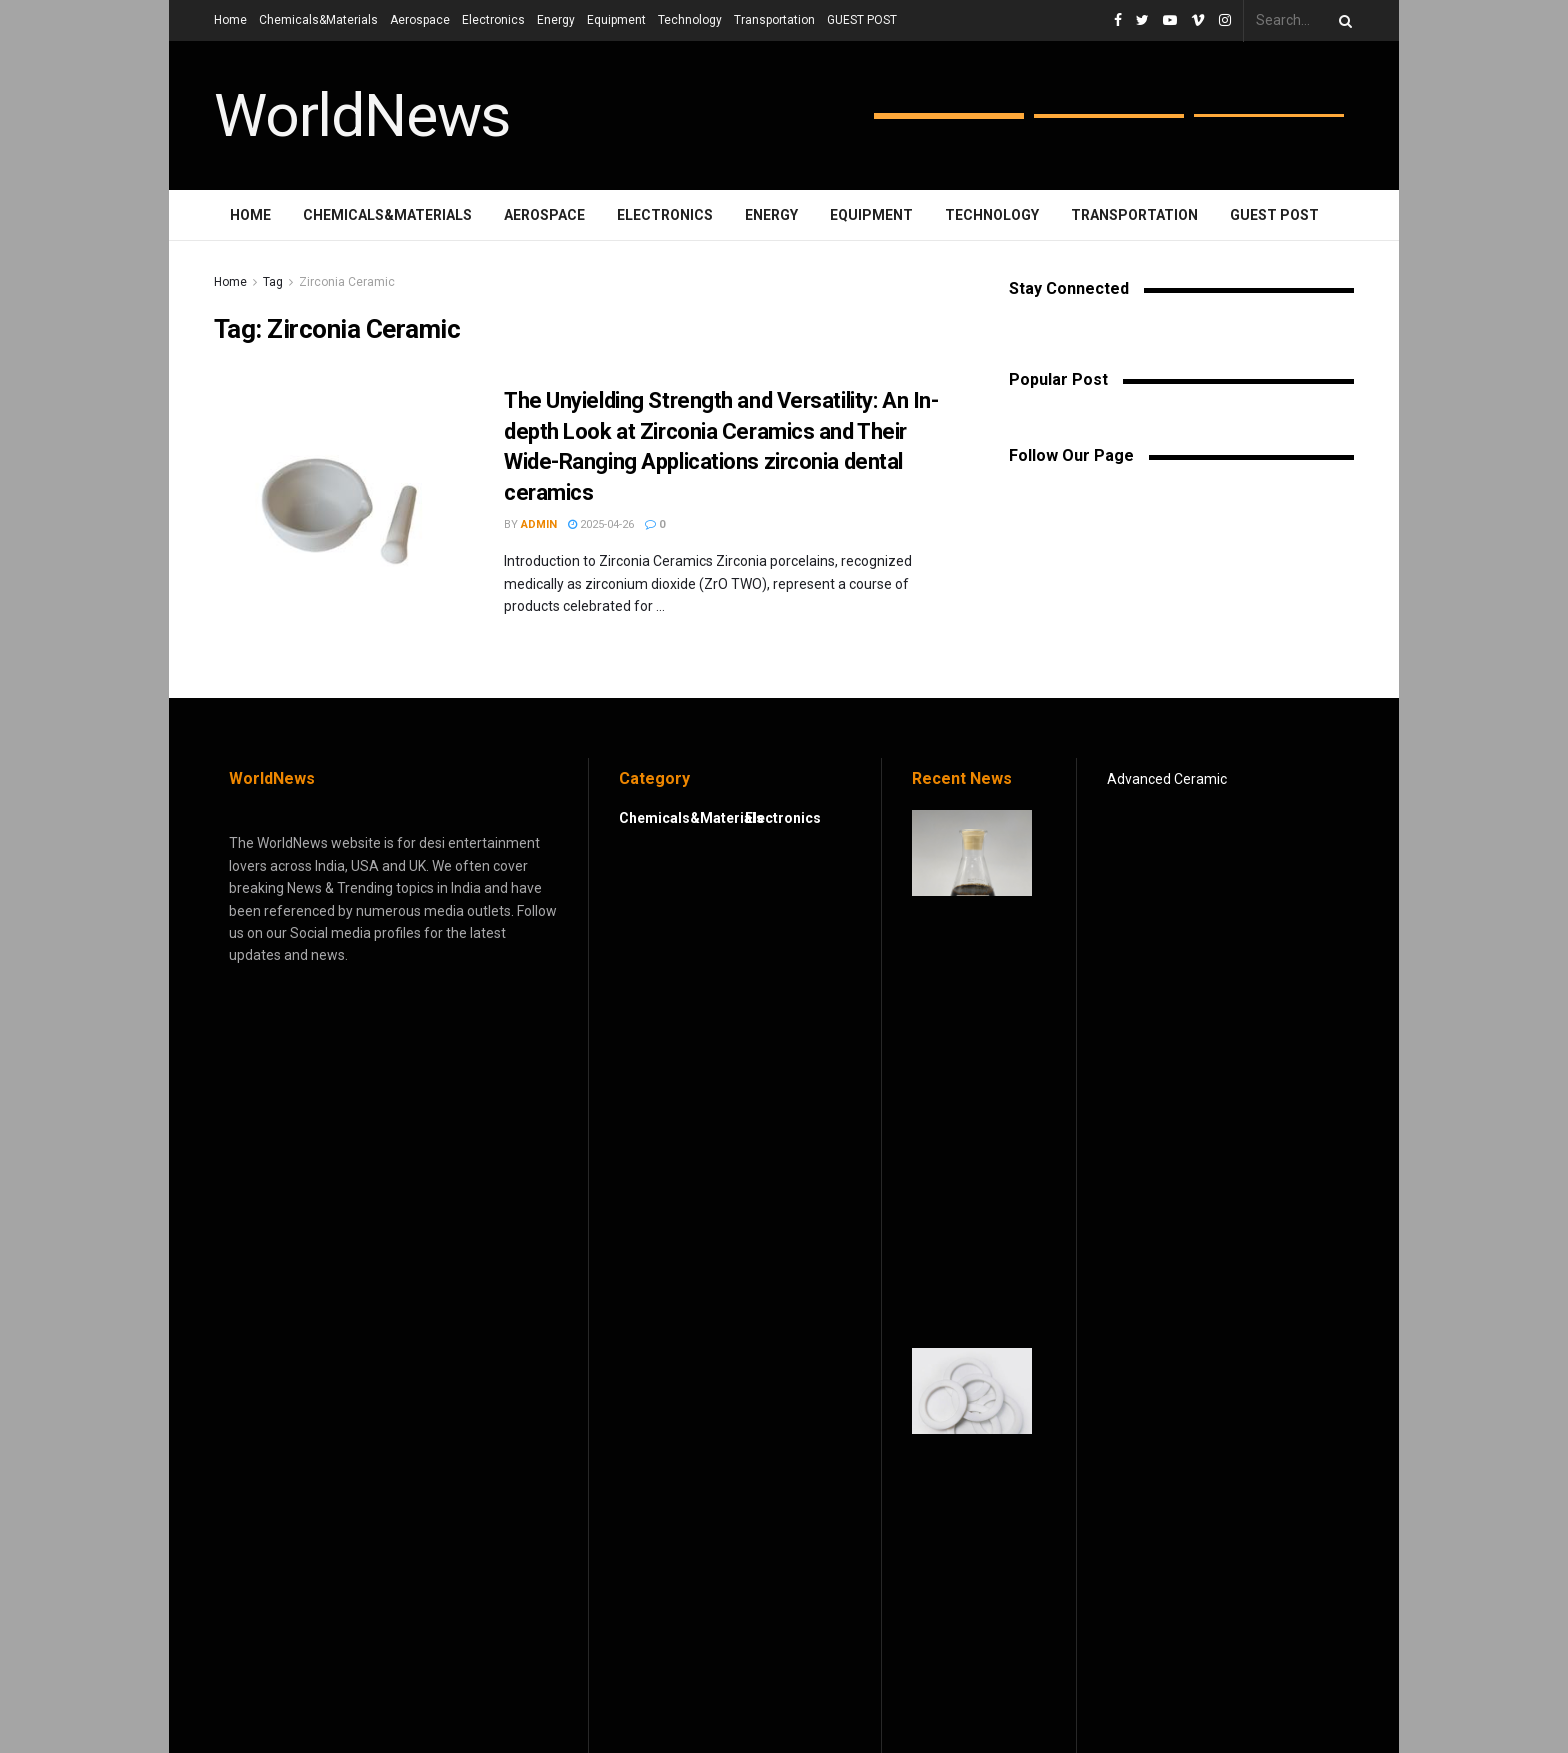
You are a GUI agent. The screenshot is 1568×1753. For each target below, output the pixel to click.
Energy (556, 20)
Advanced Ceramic (1167, 779)
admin (539, 524)
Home (230, 20)
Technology (690, 20)
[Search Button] (1342, 20)
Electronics (493, 20)
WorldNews (362, 116)
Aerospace (420, 20)
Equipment (616, 20)
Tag (273, 282)
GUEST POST (862, 20)
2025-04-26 (601, 524)
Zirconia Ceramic (347, 282)
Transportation (774, 20)
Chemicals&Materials (318, 20)
